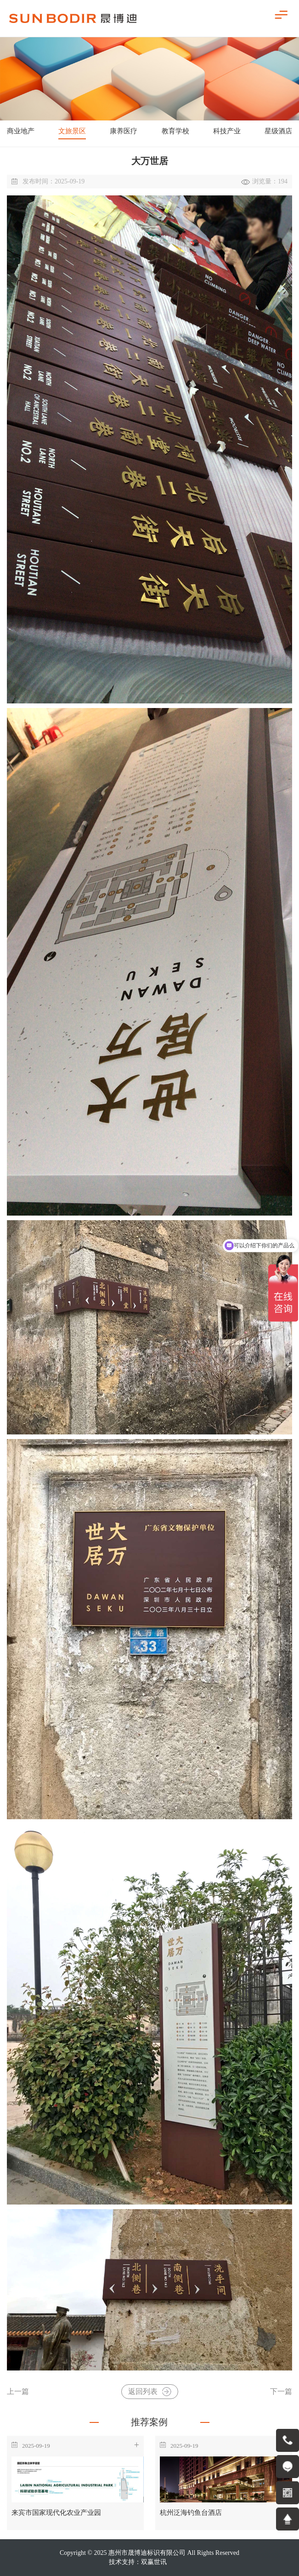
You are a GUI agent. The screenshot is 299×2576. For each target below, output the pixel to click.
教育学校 (175, 131)
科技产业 (227, 131)
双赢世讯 (154, 2562)
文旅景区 (72, 131)
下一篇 (281, 2391)
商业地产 (20, 131)
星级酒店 (278, 131)
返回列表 (149, 2391)
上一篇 (18, 2391)
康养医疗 (123, 131)
